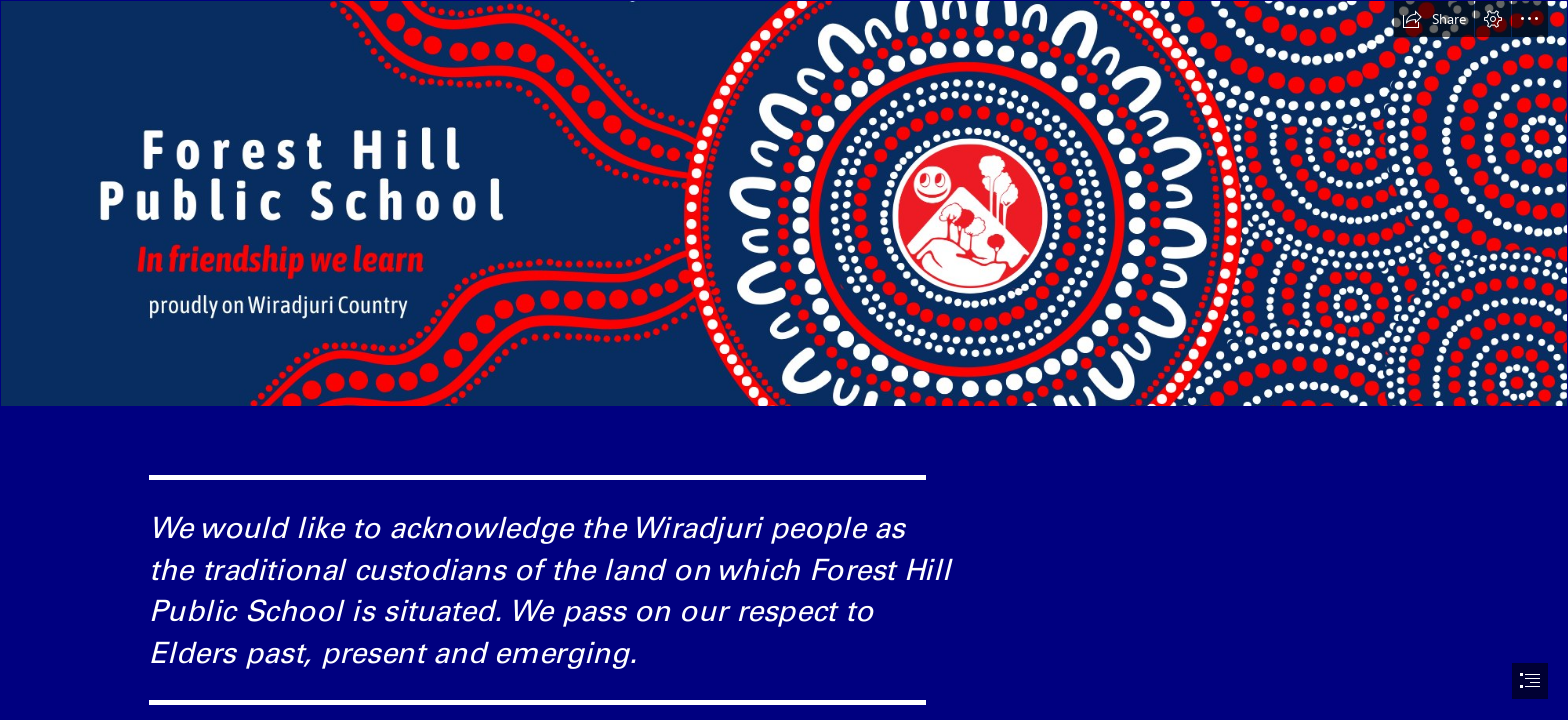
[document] (784, 360)
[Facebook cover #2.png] (784, 203)
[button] (1434, 19)
